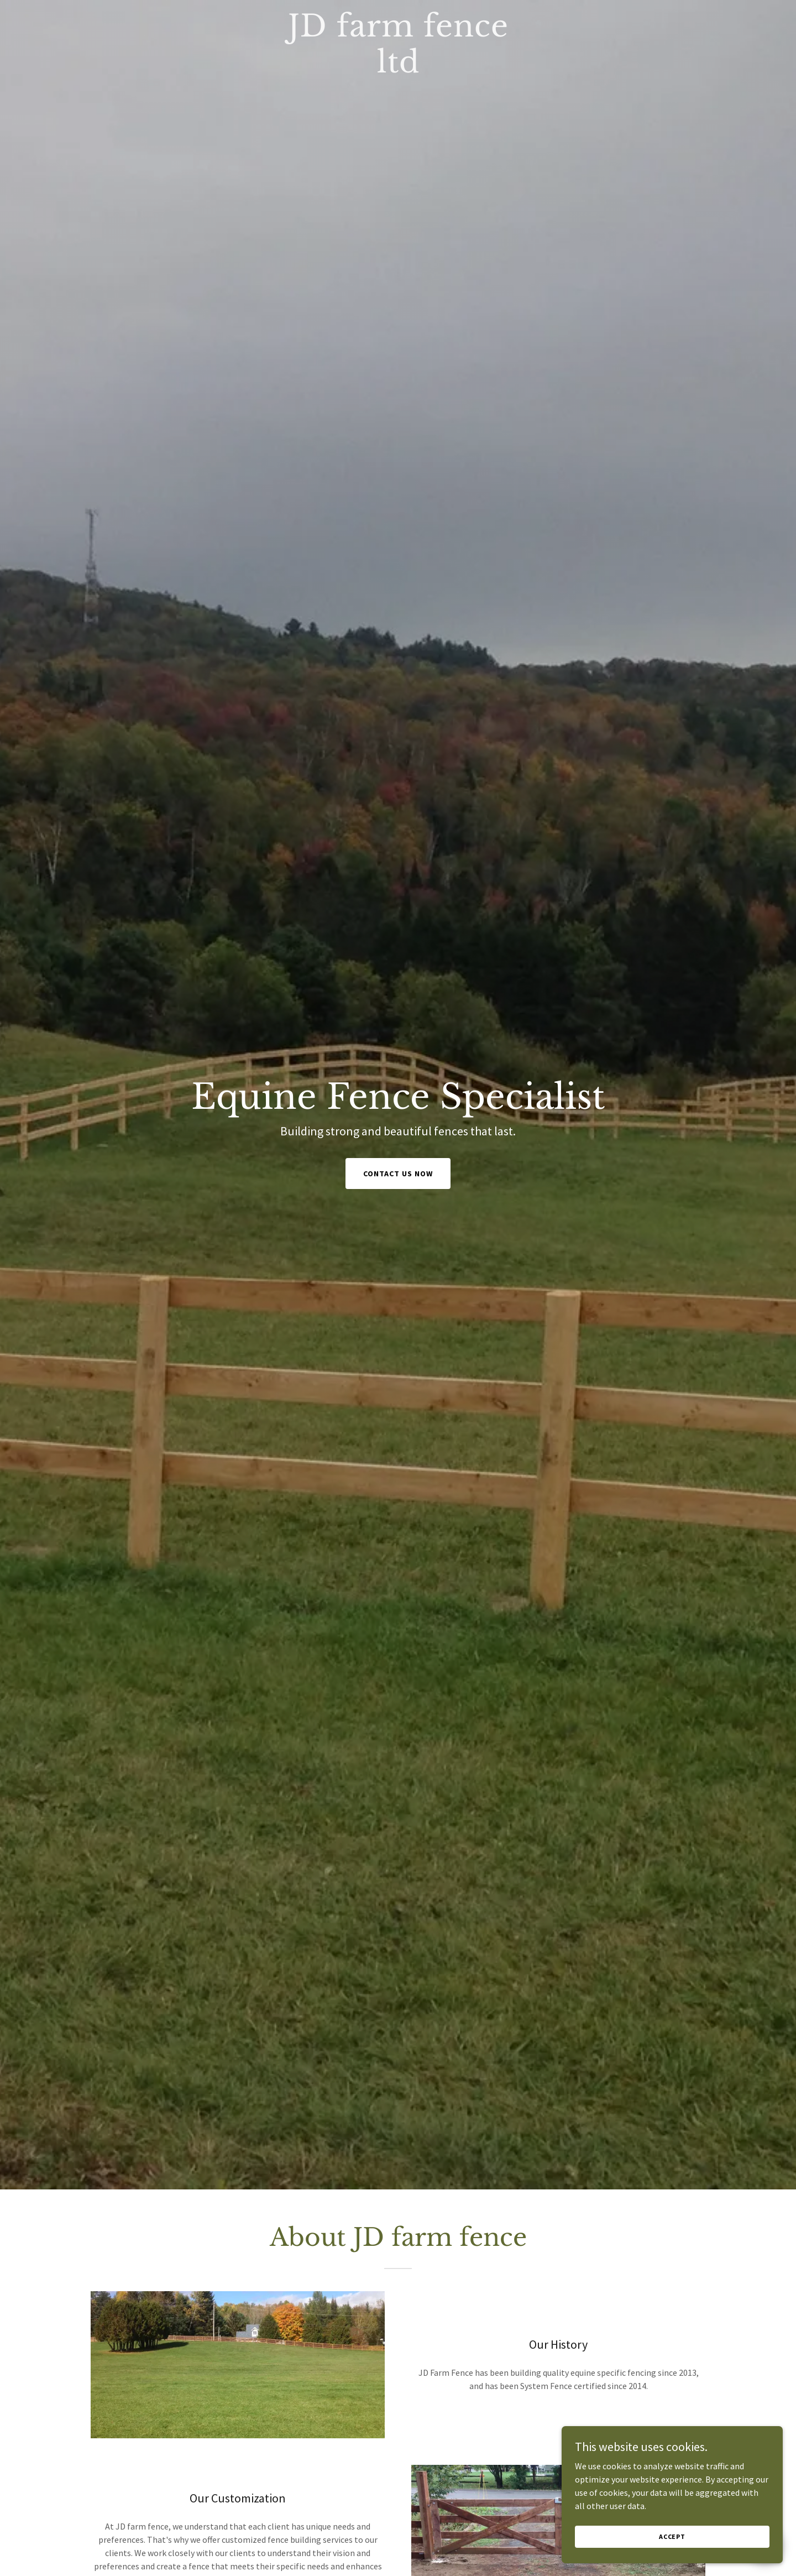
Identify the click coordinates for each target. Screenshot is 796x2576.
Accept (672, 2536)
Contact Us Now (398, 1174)
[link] (398, 69)
